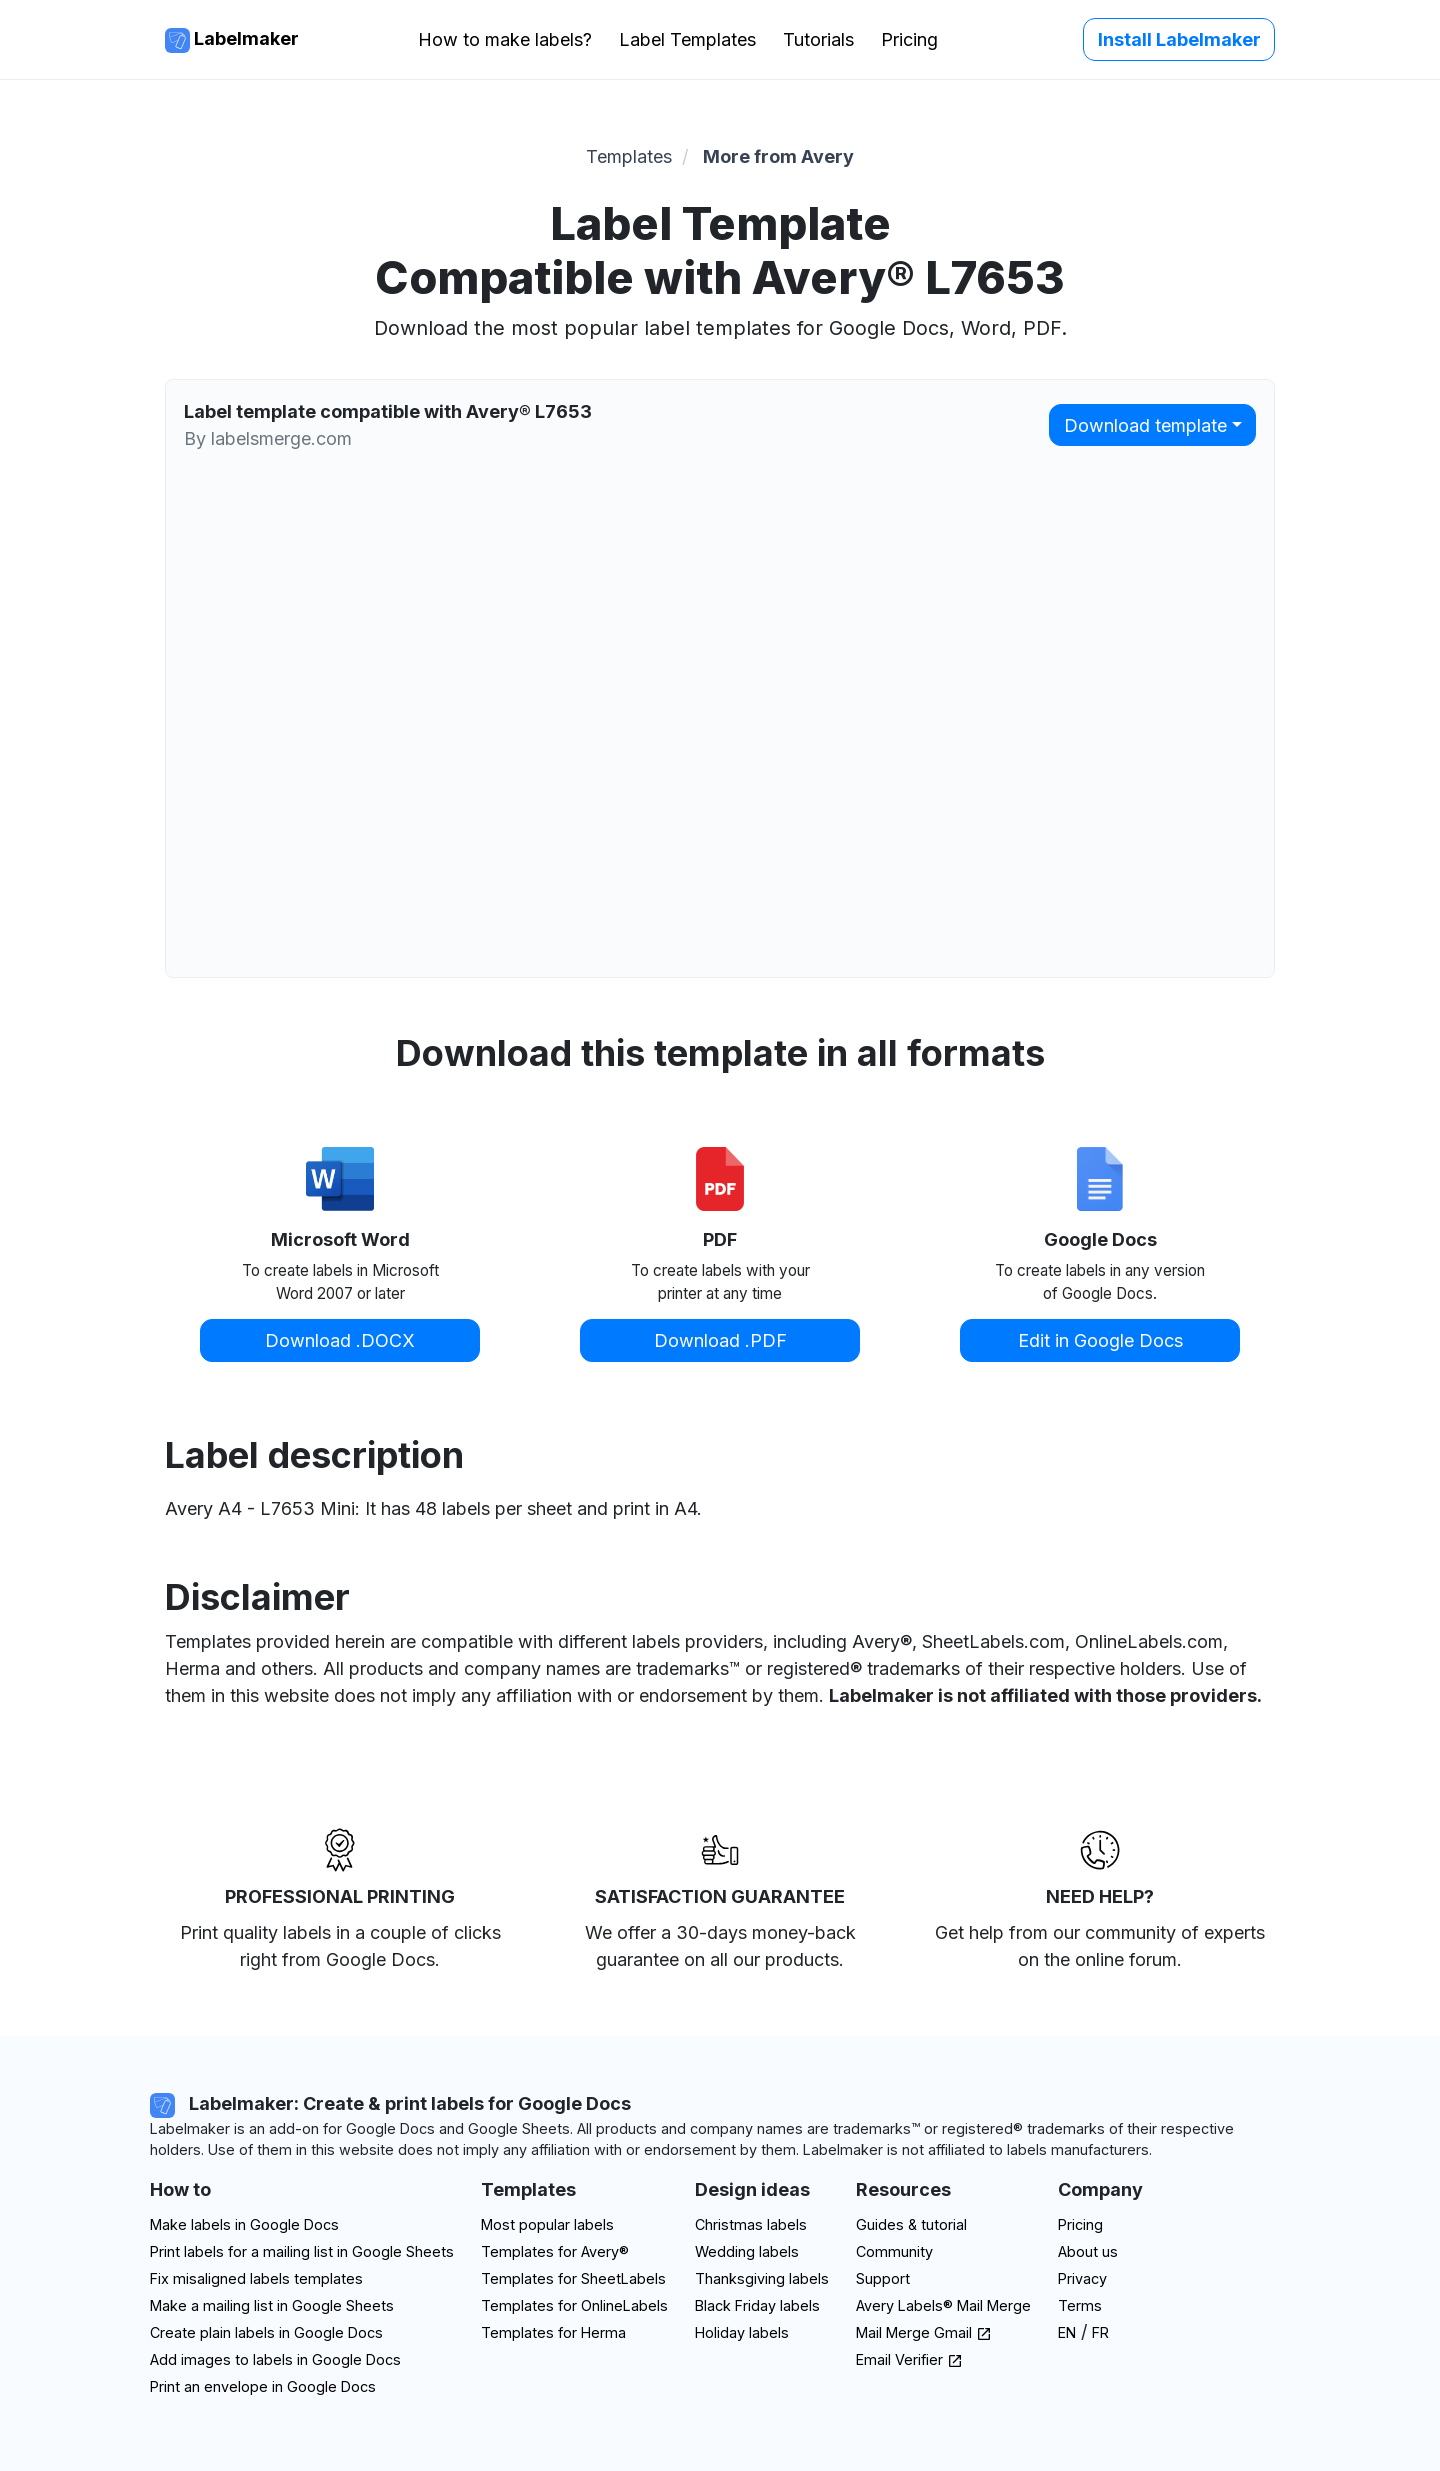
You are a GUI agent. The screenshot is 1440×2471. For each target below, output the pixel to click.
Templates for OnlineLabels (574, 2305)
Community (894, 2251)
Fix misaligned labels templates (256, 2278)
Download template (1145, 425)
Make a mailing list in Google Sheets (272, 2305)
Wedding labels (747, 2251)
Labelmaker (232, 40)
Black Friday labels (757, 2305)
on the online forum (1097, 1959)
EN (1067, 2332)
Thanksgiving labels (762, 2278)
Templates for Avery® (555, 2251)
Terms (1080, 2305)
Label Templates (687, 39)
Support (883, 2278)
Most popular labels (547, 2224)
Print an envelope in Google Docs (263, 2386)
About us (1088, 2251)
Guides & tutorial (911, 2224)
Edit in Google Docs (1100, 1340)
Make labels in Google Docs (244, 2224)
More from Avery (778, 156)
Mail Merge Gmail (924, 2332)
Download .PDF (720, 1340)
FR (1100, 2332)
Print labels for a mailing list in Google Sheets (302, 2251)
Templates (629, 156)
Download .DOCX (340, 1340)
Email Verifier (909, 2359)
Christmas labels (751, 2224)
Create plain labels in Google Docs (266, 2332)
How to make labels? (505, 39)
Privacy (1082, 2278)
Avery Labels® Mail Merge (943, 2305)
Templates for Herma (553, 2332)
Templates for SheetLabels (573, 2278)
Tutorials (818, 39)
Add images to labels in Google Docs (275, 2359)
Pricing (909, 39)
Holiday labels (742, 2332)
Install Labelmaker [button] (1179, 39)
